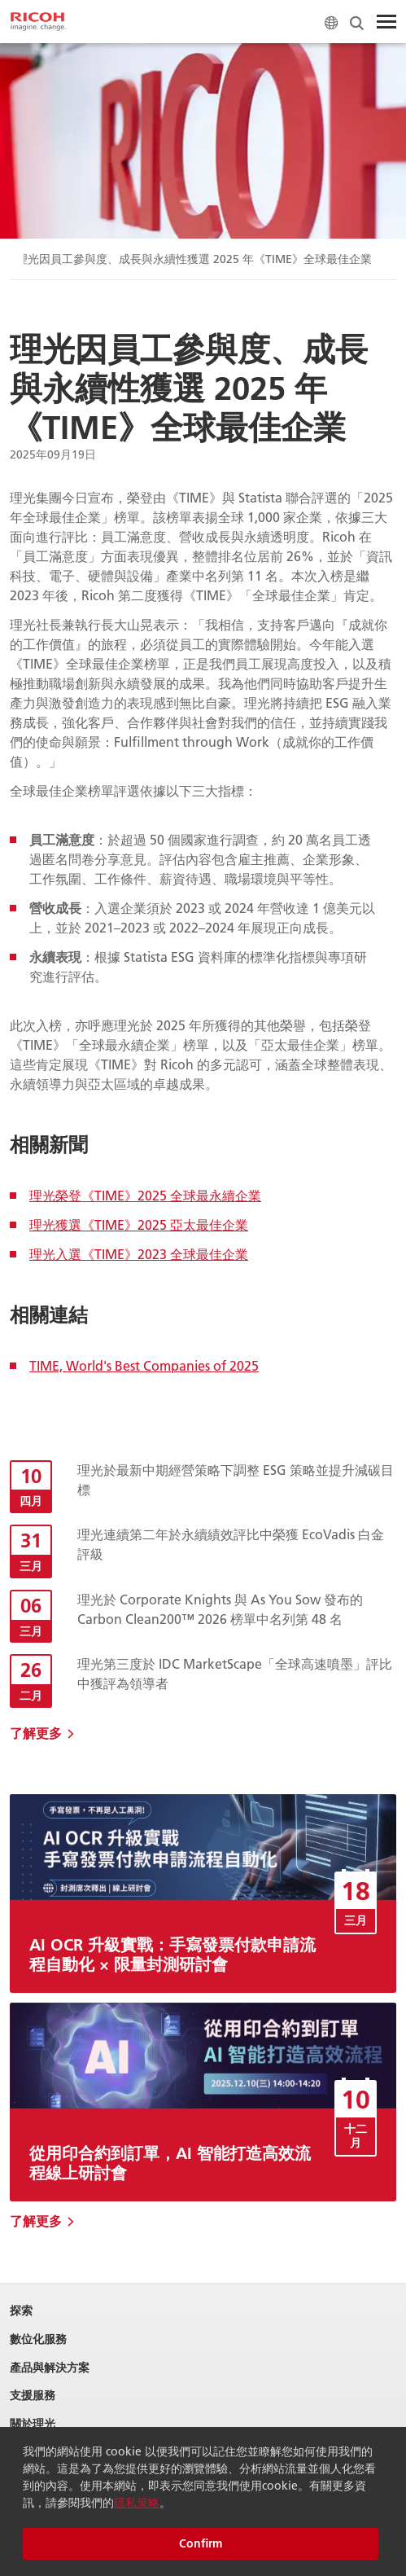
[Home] (38, 22)
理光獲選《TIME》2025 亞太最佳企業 (138, 1224)
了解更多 (36, 1732)
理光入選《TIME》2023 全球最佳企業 (138, 1253)
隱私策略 (136, 2502)
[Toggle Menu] (386, 22)
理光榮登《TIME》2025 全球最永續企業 (145, 1195)
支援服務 (32, 2396)
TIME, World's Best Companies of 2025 (144, 1365)
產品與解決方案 (49, 2368)
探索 (21, 2311)
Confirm (200, 2543)
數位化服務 (38, 2339)
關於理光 (32, 2424)
